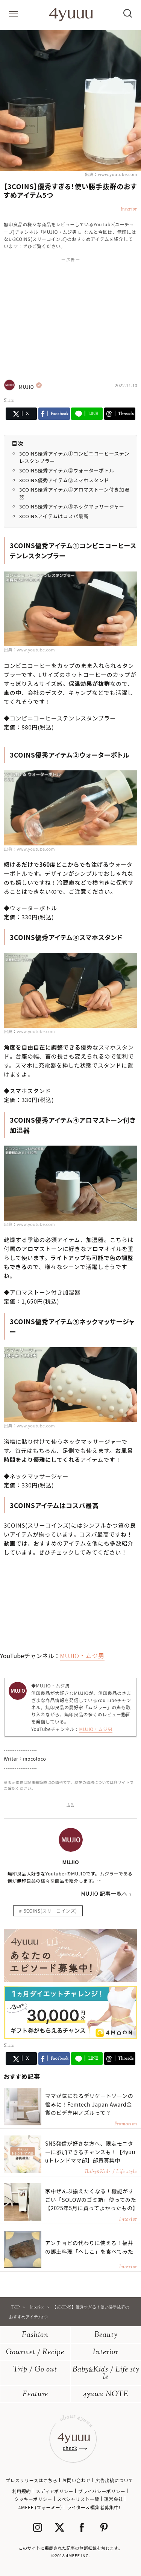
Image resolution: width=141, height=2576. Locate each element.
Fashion (35, 2335)
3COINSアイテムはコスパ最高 (54, 516)
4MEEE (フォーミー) (40, 2507)
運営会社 (113, 2499)
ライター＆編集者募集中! (94, 2507)
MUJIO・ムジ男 (82, 1655)
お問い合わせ (76, 2480)
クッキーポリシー (33, 2499)
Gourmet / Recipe (35, 2352)
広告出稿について (114, 2480)
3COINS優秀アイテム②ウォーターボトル (66, 470)
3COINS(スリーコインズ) (50, 1910)
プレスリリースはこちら (32, 2480)
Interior (105, 2352)
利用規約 (21, 2491)
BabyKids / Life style (106, 2373)
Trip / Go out (35, 2369)
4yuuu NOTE (106, 2394)
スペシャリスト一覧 (78, 2499)
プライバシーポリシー (102, 2491)
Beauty (105, 2335)
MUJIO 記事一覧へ (104, 1893)
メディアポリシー (54, 2491)
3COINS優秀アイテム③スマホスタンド (64, 480)
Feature (35, 2394)
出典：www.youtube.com (111, 174)
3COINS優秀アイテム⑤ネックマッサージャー (71, 506)
